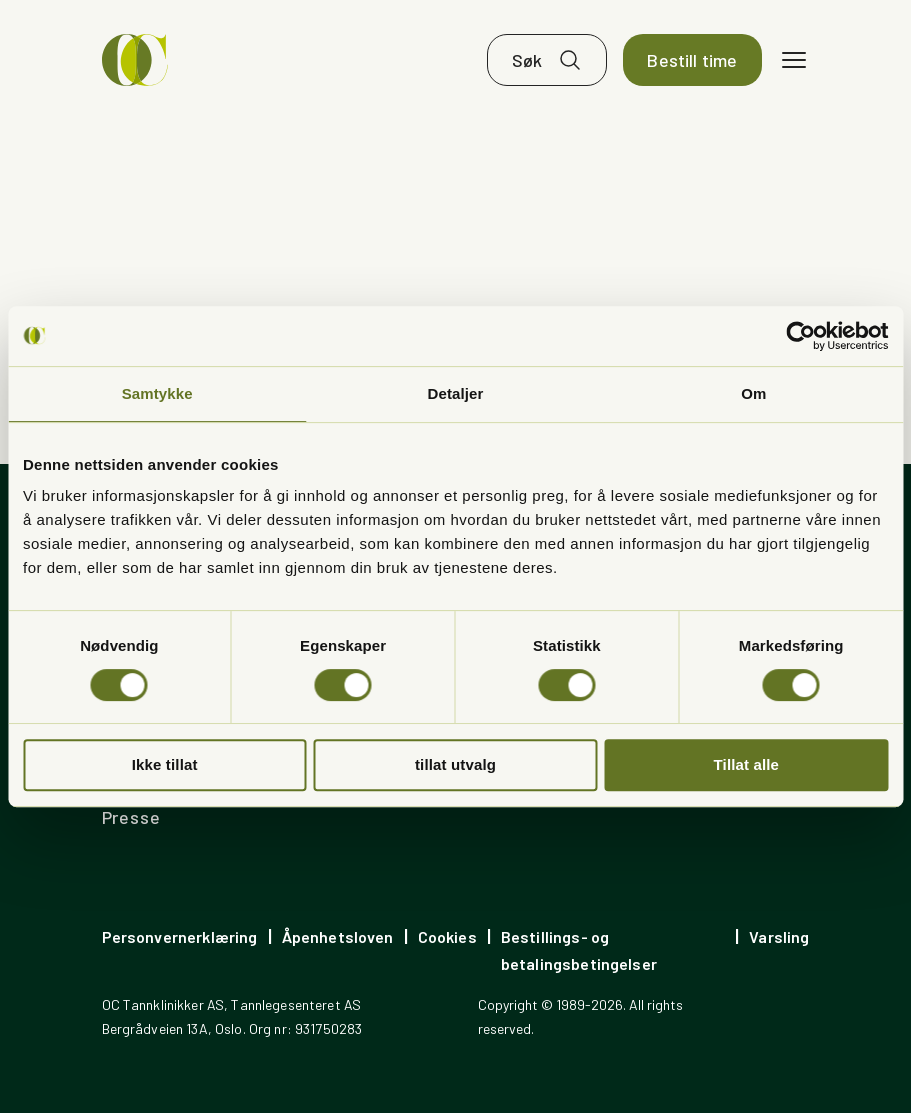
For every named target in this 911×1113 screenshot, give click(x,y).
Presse (131, 817)
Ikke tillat (165, 764)
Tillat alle (747, 764)
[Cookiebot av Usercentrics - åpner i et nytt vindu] (800, 336)
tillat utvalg (455, 764)
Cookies (447, 936)
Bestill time (692, 60)
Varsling (779, 936)
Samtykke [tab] (157, 393)
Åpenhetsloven (338, 936)
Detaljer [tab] (456, 393)
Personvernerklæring (180, 936)
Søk (527, 60)
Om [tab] (753, 393)
